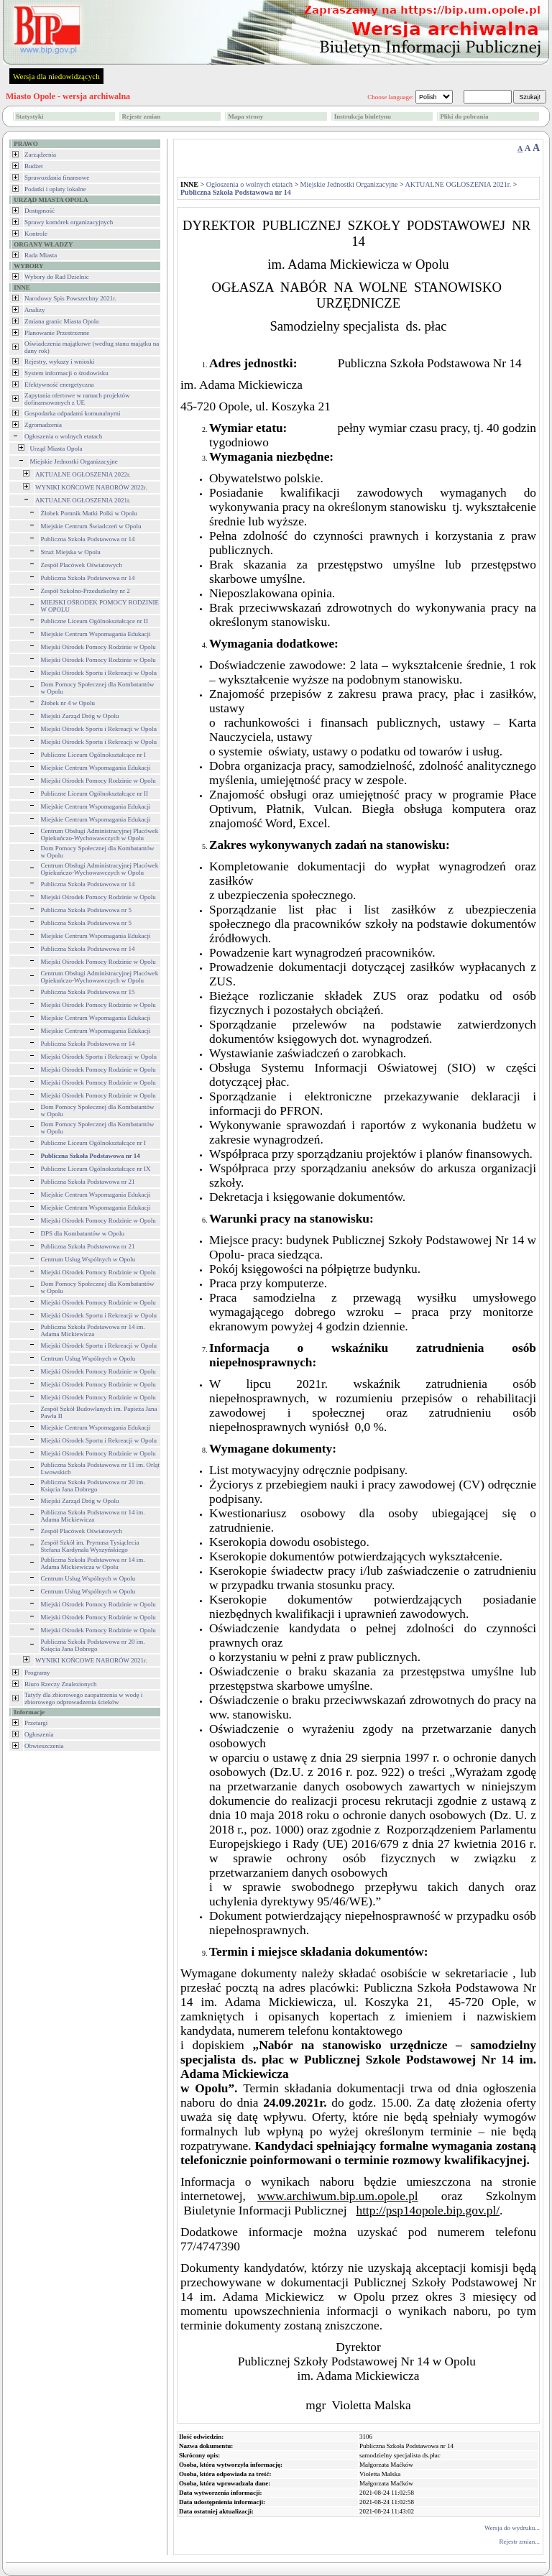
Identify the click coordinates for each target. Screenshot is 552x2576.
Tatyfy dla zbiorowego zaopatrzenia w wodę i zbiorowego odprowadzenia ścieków (83, 1698)
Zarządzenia (40, 154)
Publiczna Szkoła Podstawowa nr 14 (88, 539)
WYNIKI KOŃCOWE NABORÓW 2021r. (91, 1660)
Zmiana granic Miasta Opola (61, 321)
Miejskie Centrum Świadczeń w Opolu (91, 526)
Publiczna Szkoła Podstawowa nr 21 (88, 1181)
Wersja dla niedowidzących (56, 76)
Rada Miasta (40, 255)
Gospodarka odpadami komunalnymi (72, 413)
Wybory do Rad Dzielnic (56, 276)
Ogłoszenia (39, 1734)
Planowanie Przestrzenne (56, 332)
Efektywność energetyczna (59, 384)
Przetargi (35, 1722)
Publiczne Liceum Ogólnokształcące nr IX (96, 1168)
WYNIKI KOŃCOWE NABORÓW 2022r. (91, 487)
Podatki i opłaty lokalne (55, 189)
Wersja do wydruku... (512, 2527)
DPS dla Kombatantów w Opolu (83, 1233)
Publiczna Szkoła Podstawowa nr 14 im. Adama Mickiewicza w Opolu (93, 1563)
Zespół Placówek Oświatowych (81, 565)
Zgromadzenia (43, 424)
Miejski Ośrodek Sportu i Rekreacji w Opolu (99, 672)
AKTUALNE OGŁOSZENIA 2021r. (83, 500)
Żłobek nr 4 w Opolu (68, 703)
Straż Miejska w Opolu (71, 552)
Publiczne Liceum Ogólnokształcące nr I (93, 754)
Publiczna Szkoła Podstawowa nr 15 (88, 991)
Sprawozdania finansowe (56, 177)
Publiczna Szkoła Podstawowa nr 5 (86, 910)
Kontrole (35, 233)
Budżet (33, 166)
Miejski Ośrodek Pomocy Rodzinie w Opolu (98, 646)
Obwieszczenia (43, 1745)
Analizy (34, 309)
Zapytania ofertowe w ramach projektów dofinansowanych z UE (76, 399)
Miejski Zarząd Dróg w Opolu (80, 715)
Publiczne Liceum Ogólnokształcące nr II (94, 621)
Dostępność (39, 210)
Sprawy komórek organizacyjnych (68, 222)
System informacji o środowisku (66, 373)
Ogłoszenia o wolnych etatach (63, 436)
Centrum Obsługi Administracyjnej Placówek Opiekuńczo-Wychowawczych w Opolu (100, 834)
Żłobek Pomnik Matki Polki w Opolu (89, 513)
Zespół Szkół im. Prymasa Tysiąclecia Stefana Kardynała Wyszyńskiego (90, 1546)
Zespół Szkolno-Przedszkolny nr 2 (85, 590)
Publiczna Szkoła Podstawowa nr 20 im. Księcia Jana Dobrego (93, 1485)
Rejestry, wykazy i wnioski (59, 361)
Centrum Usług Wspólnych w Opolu (88, 1259)
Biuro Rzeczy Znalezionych (60, 1684)
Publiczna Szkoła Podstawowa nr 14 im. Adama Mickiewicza (93, 1330)
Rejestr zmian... (520, 2541)
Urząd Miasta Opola (56, 448)
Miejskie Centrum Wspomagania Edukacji (96, 634)
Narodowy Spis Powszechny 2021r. (70, 298)
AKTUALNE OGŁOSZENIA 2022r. (83, 474)
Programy (37, 1672)
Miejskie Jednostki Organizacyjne (74, 461)
